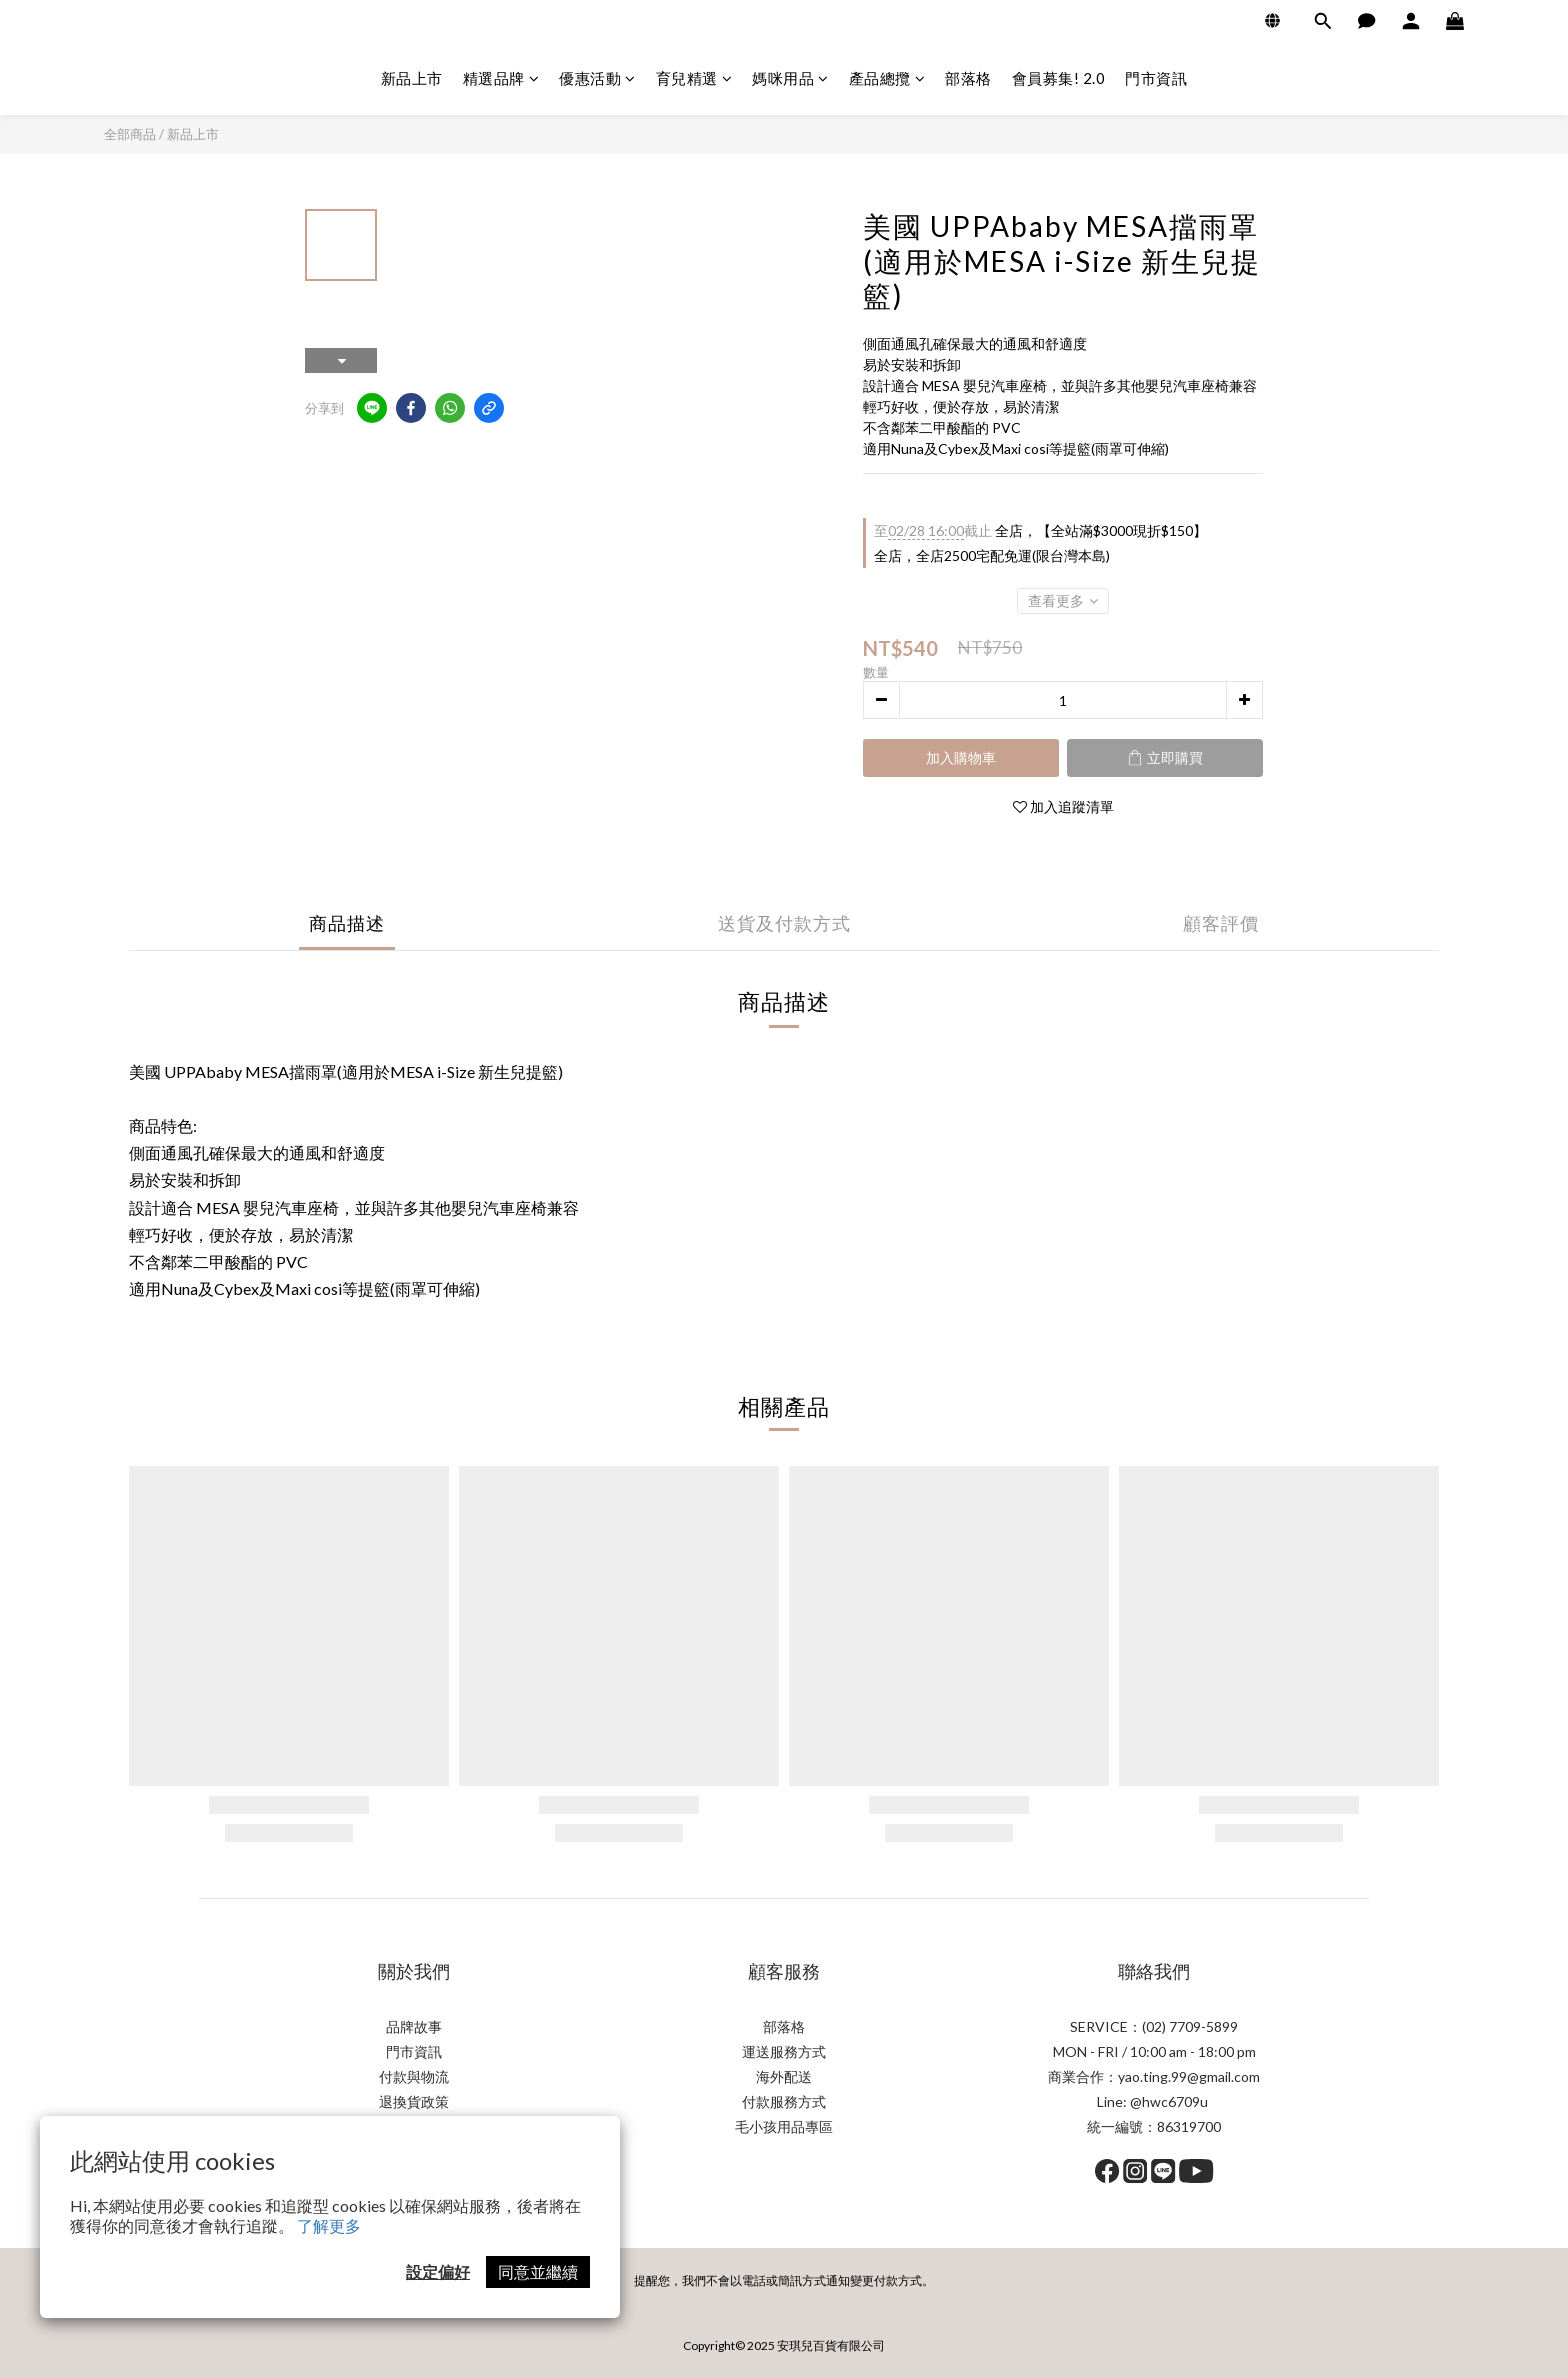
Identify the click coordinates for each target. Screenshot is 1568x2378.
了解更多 (329, 2225)
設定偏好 (438, 2271)
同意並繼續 (538, 2271)
